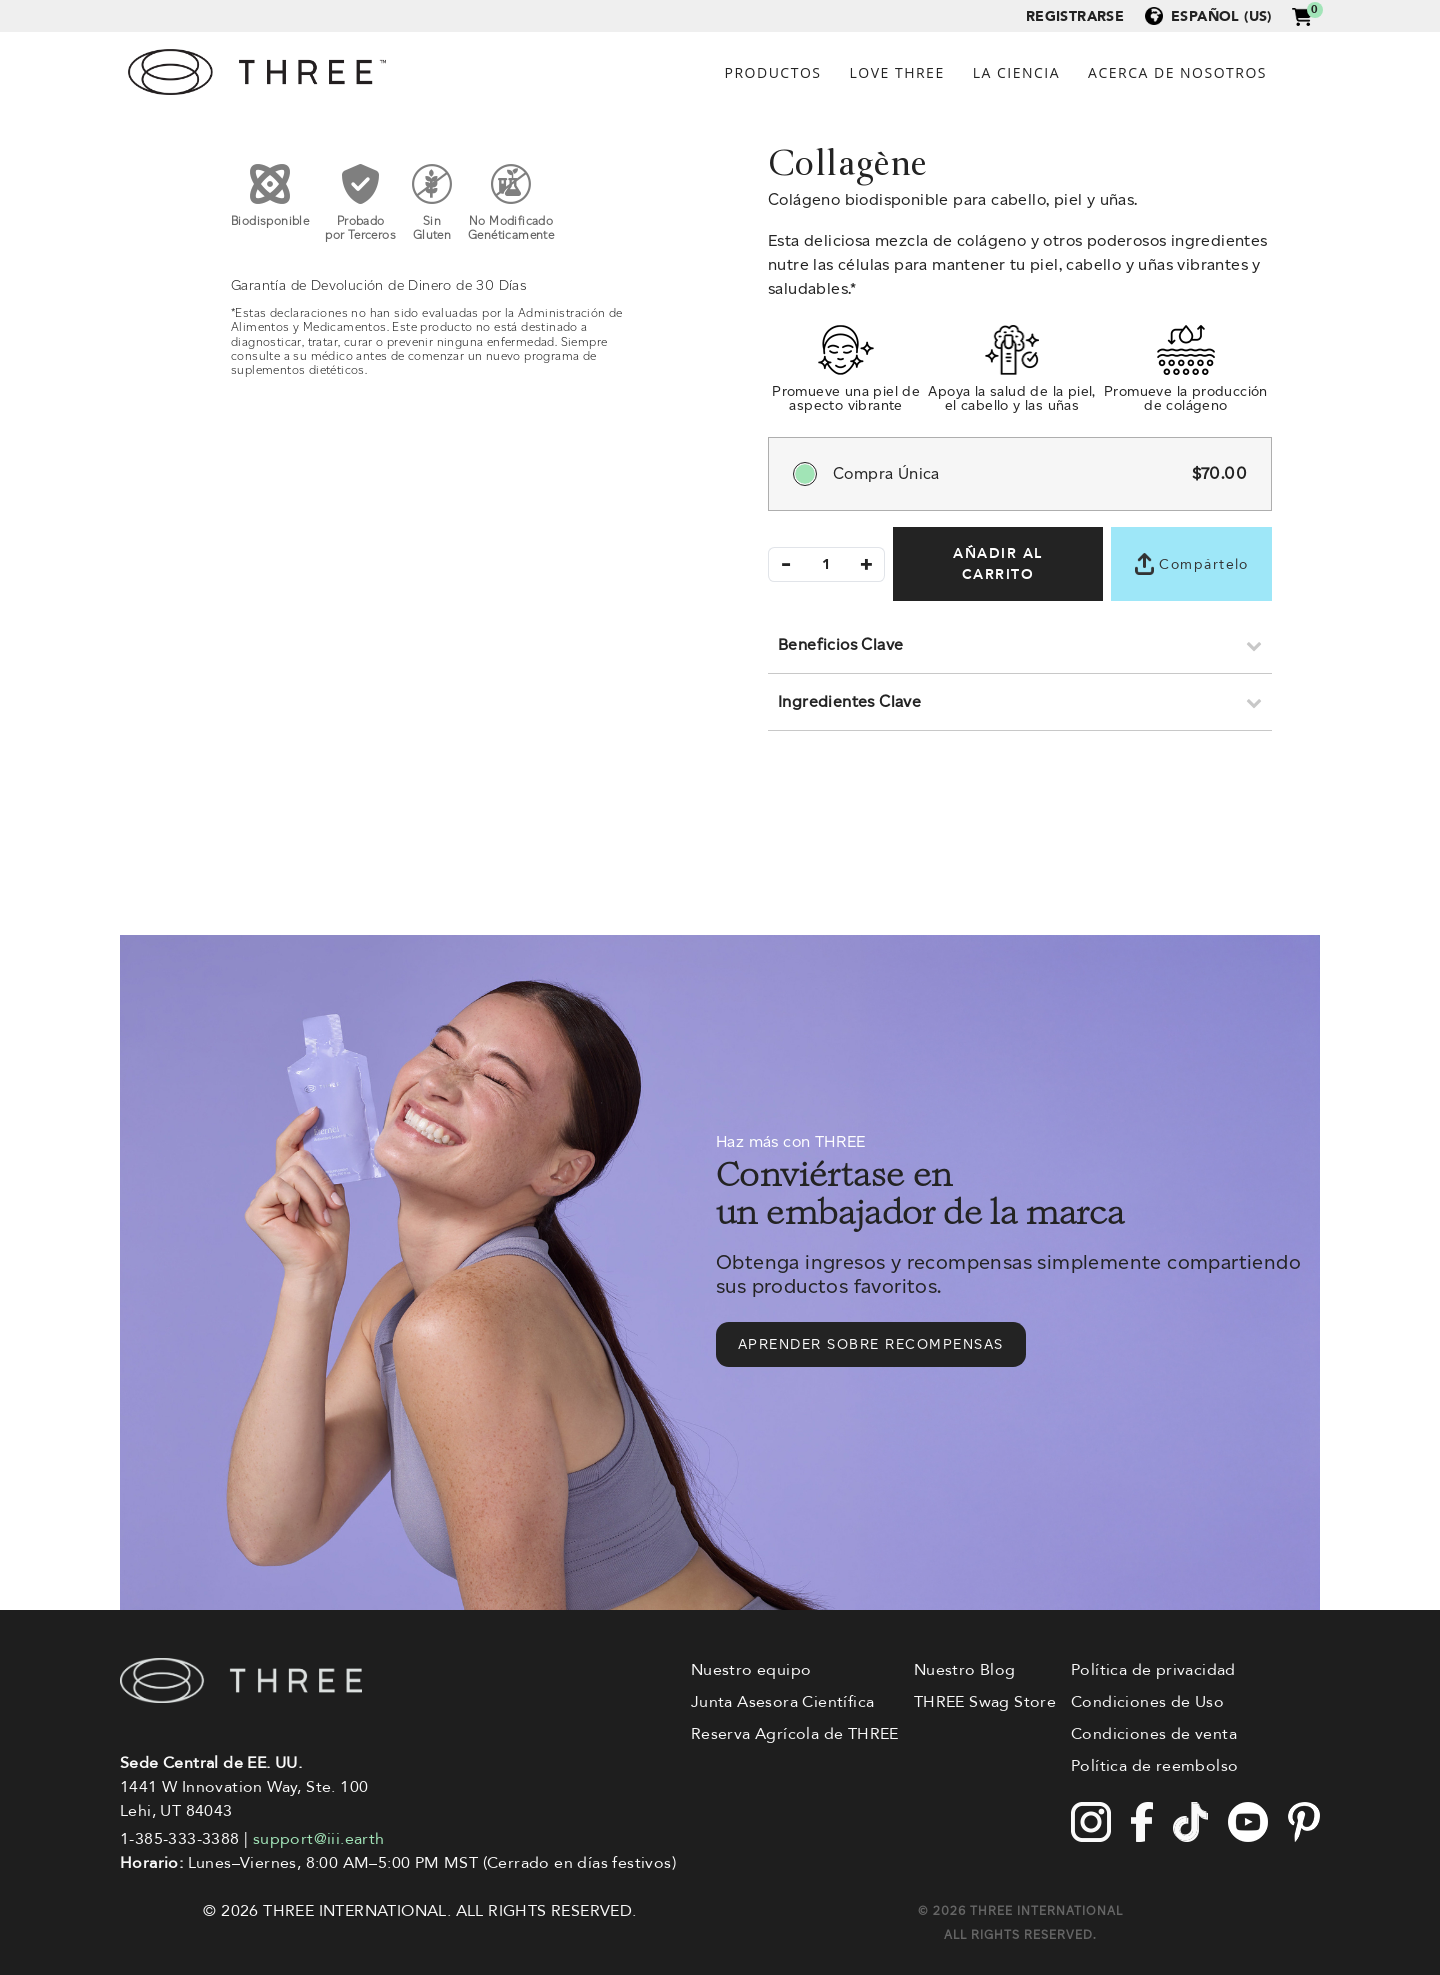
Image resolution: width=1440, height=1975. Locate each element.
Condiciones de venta (1154, 1734)
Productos (773, 72)
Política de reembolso (1154, 1766)
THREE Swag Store (985, 1702)
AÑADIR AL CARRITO (997, 564)
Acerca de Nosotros (1177, 72)
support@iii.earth (319, 1839)
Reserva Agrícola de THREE (795, 1734)
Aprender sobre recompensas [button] (871, 1344)
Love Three (896, 72)
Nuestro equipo (751, 1670)
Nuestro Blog (965, 1670)
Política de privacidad (1153, 1670)
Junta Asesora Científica (783, 1702)
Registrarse (1075, 16)
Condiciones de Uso (1147, 1702)
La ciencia (1016, 72)
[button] (1302, 15)
